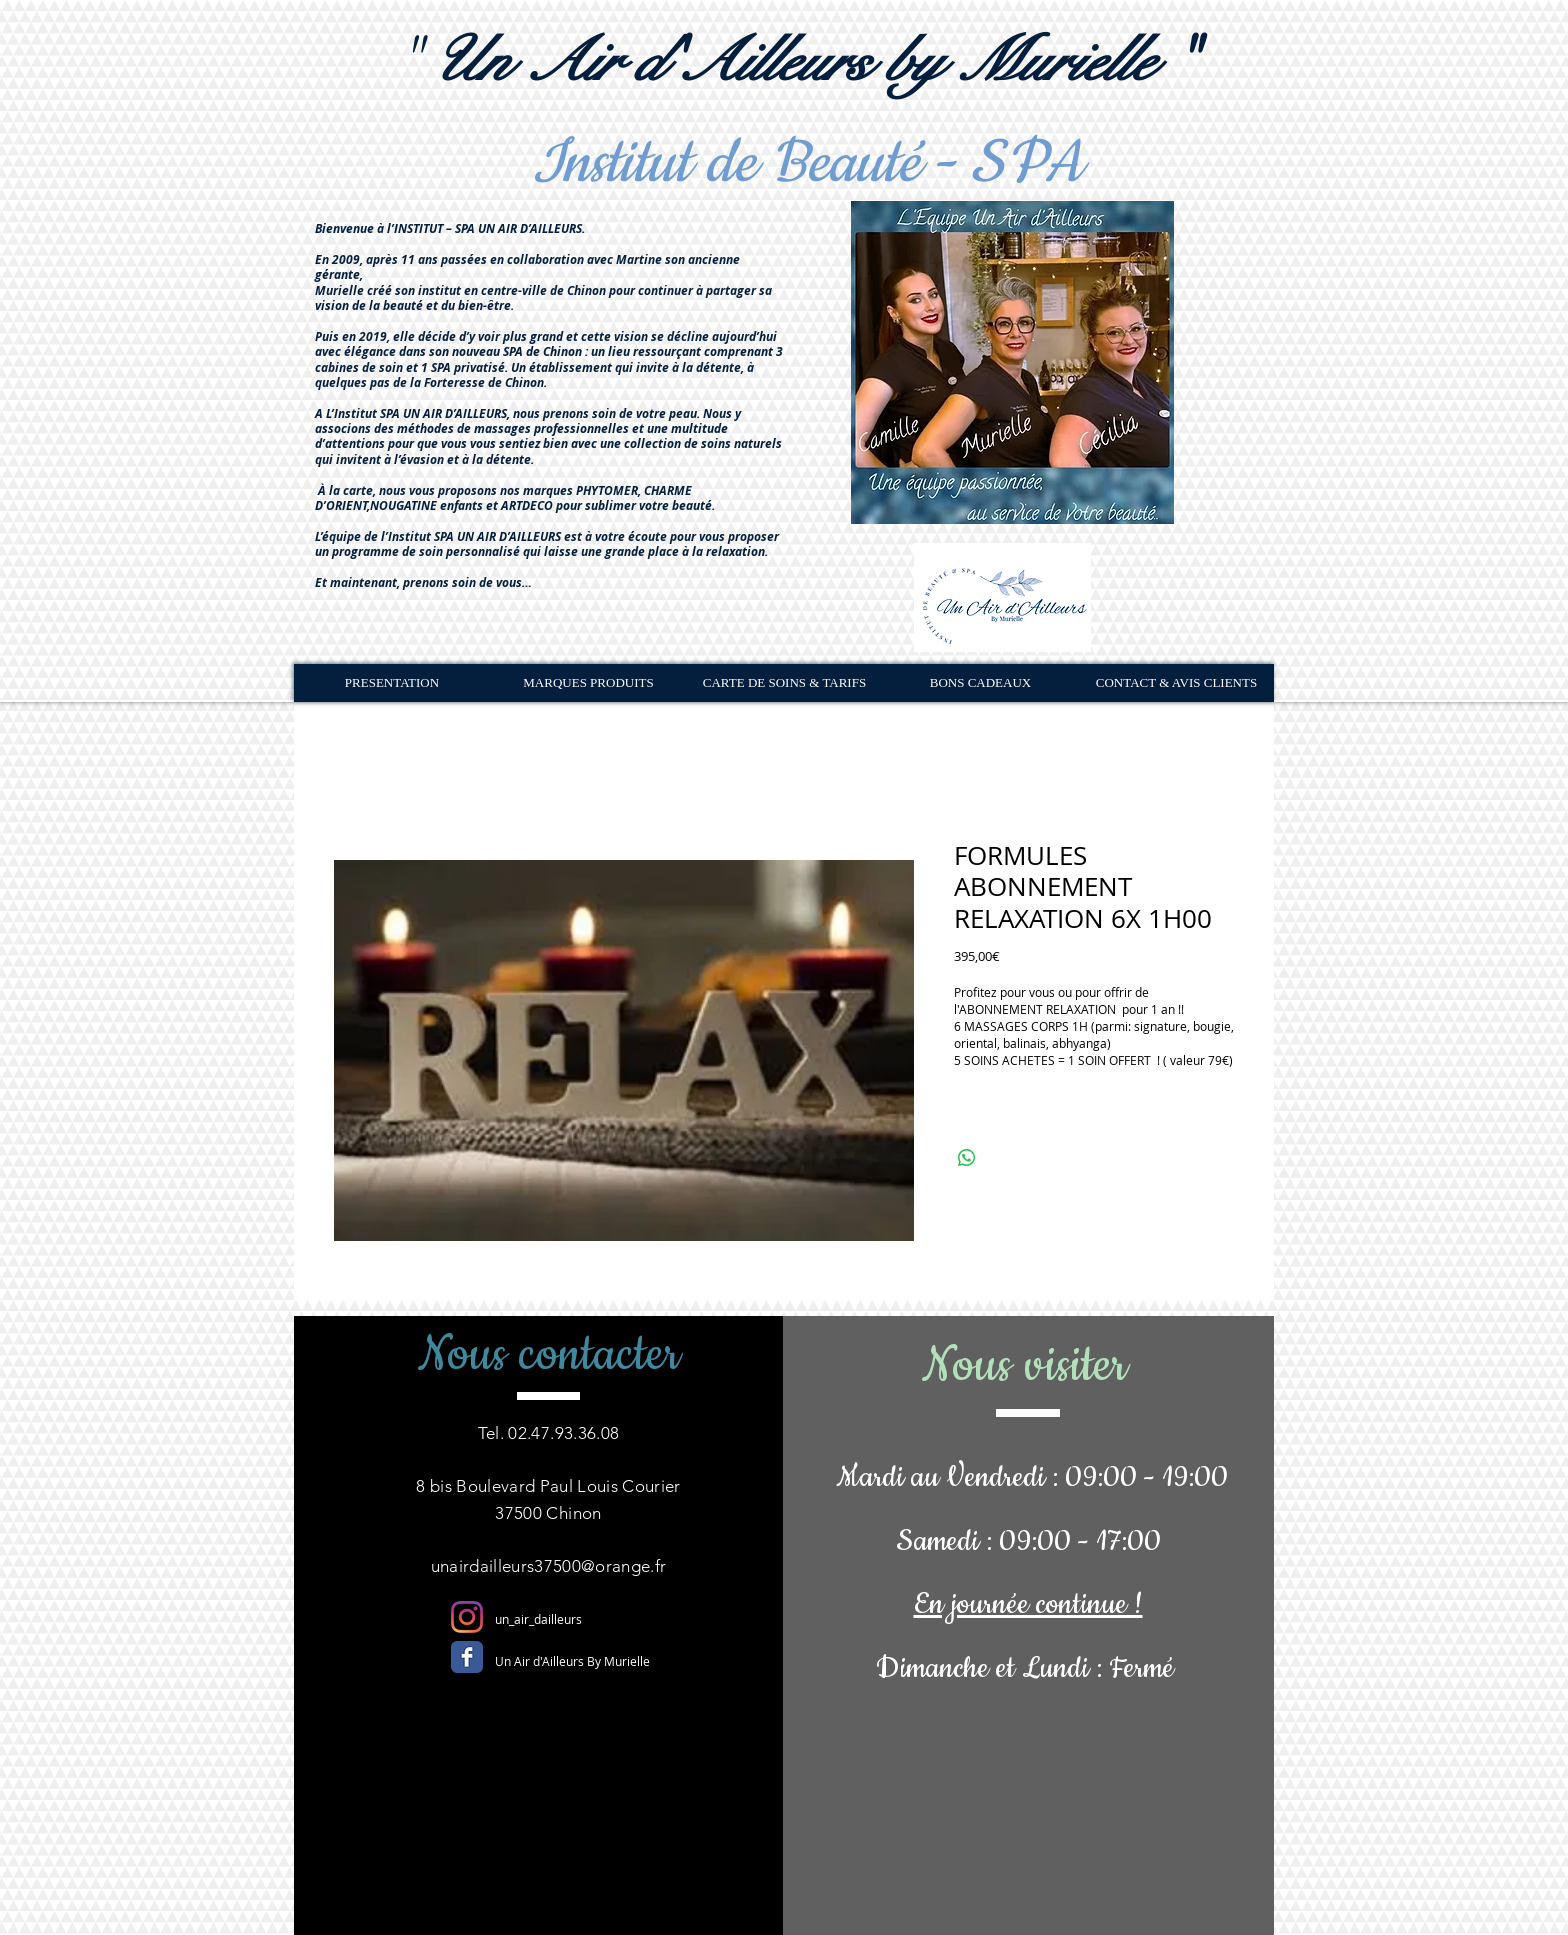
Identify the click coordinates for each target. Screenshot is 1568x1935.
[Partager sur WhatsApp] (967, 1158)
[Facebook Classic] (467, 1657)
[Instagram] (467, 1617)
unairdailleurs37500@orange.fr (549, 1566)
